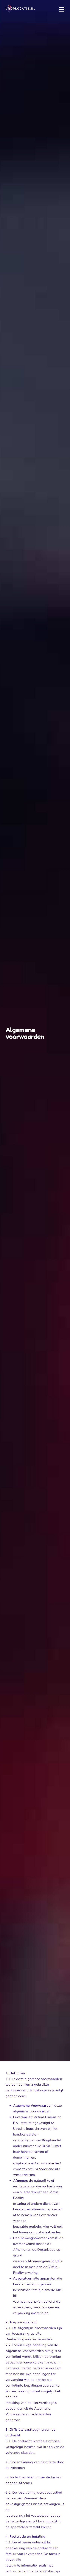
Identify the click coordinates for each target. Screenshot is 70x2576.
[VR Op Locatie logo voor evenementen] (20, 6)
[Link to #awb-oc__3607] (61, 9)
